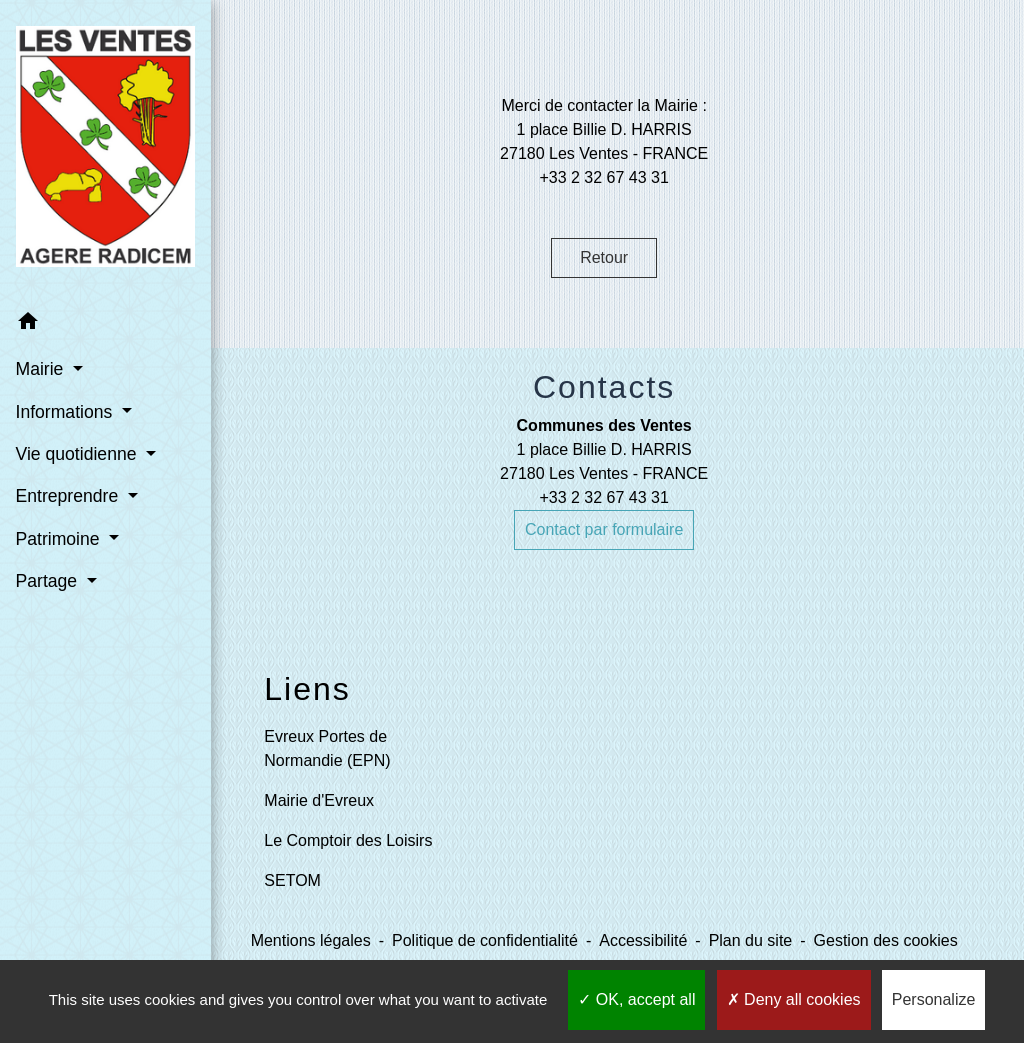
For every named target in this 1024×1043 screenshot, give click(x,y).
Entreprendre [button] (69, 462)
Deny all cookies (794, 999)
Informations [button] (66, 377)
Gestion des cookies (886, 940)
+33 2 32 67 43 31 (603, 497)
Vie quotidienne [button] (78, 420)
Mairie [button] (41, 335)
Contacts (604, 387)
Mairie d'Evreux (319, 800)
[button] (92, 289)
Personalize (934, 999)
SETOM (292, 880)
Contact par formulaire (604, 529)
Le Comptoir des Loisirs (348, 840)
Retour (604, 257)
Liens (307, 689)
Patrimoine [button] (59, 504)
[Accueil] (92, 133)
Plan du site (751, 940)
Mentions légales (311, 940)
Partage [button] (48, 547)
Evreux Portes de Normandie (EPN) (327, 748)
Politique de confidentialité (485, 940)
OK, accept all (636, 999)
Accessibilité (643, 940)
